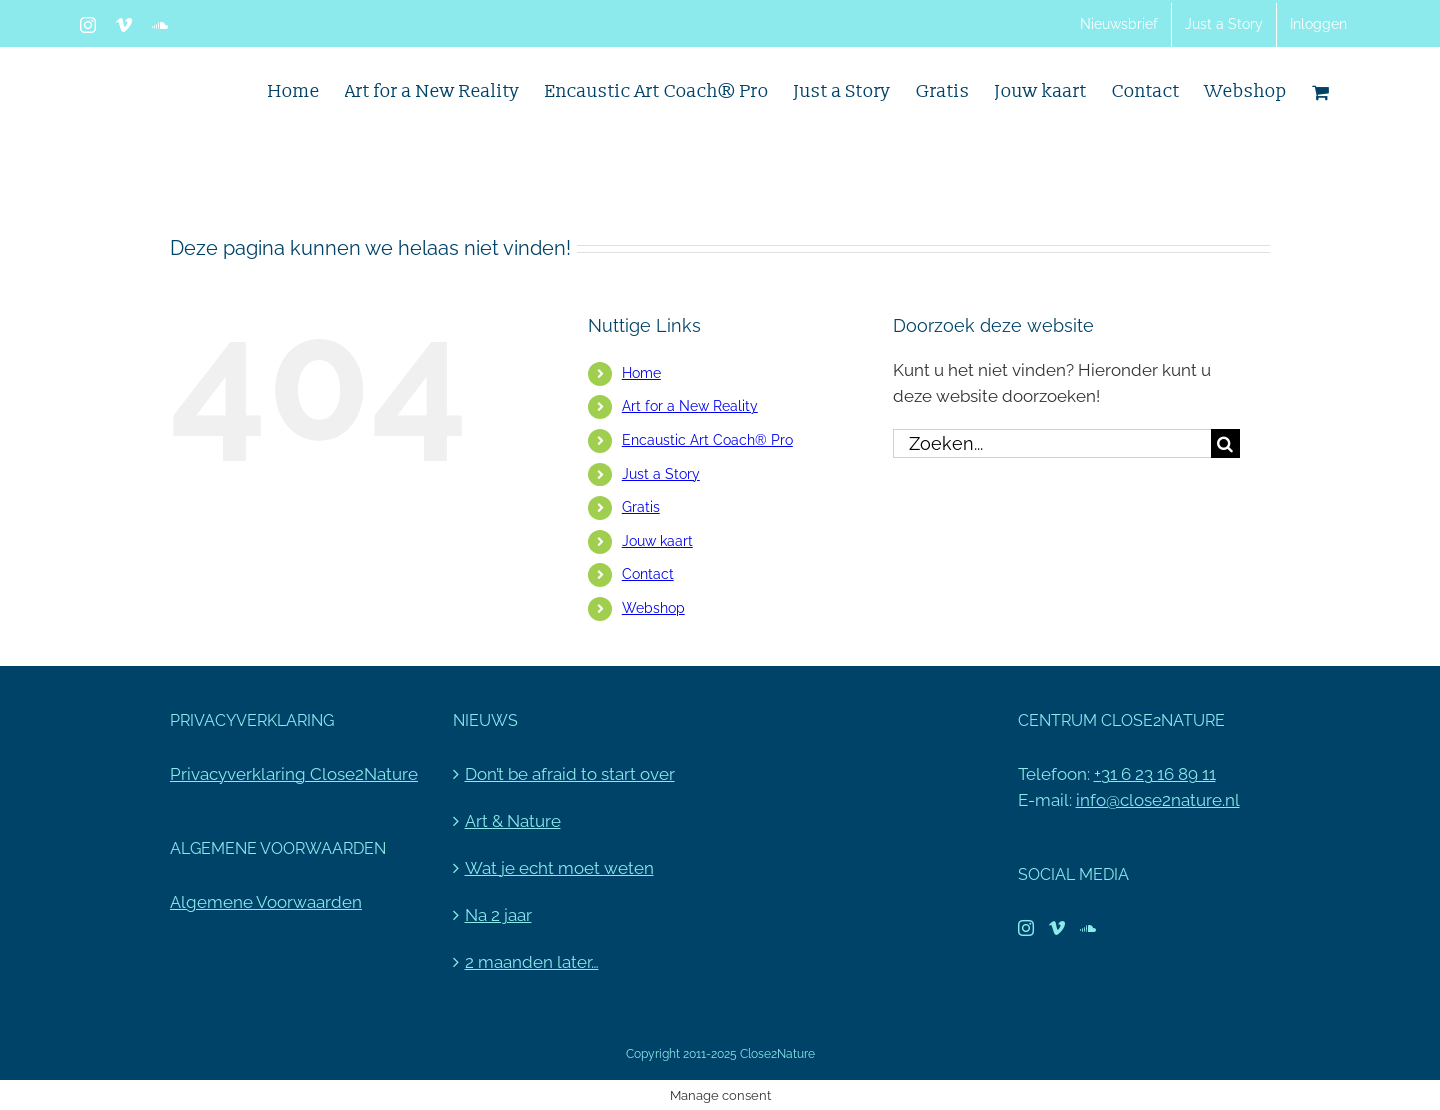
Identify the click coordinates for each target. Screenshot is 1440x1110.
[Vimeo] (1057, 928)
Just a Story (661, 474)
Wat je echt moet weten (559, 868)
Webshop (653, 608)
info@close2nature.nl (1158, 800)
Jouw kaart (657, 541)
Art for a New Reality (690, 406)
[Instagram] (1026, 928)
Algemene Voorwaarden (266, 902)
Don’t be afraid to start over (570, 774)
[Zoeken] (1225, 443)
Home (641, 373)
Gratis (641, 507)
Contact (648, 574)
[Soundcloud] (1088, 928)
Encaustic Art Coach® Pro (707, 440)
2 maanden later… (532, 962)
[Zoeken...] (1052, 443)
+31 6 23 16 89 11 (1155, 774)
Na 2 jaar (498, 915)
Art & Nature (513, 821)
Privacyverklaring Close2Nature (294, 774)
